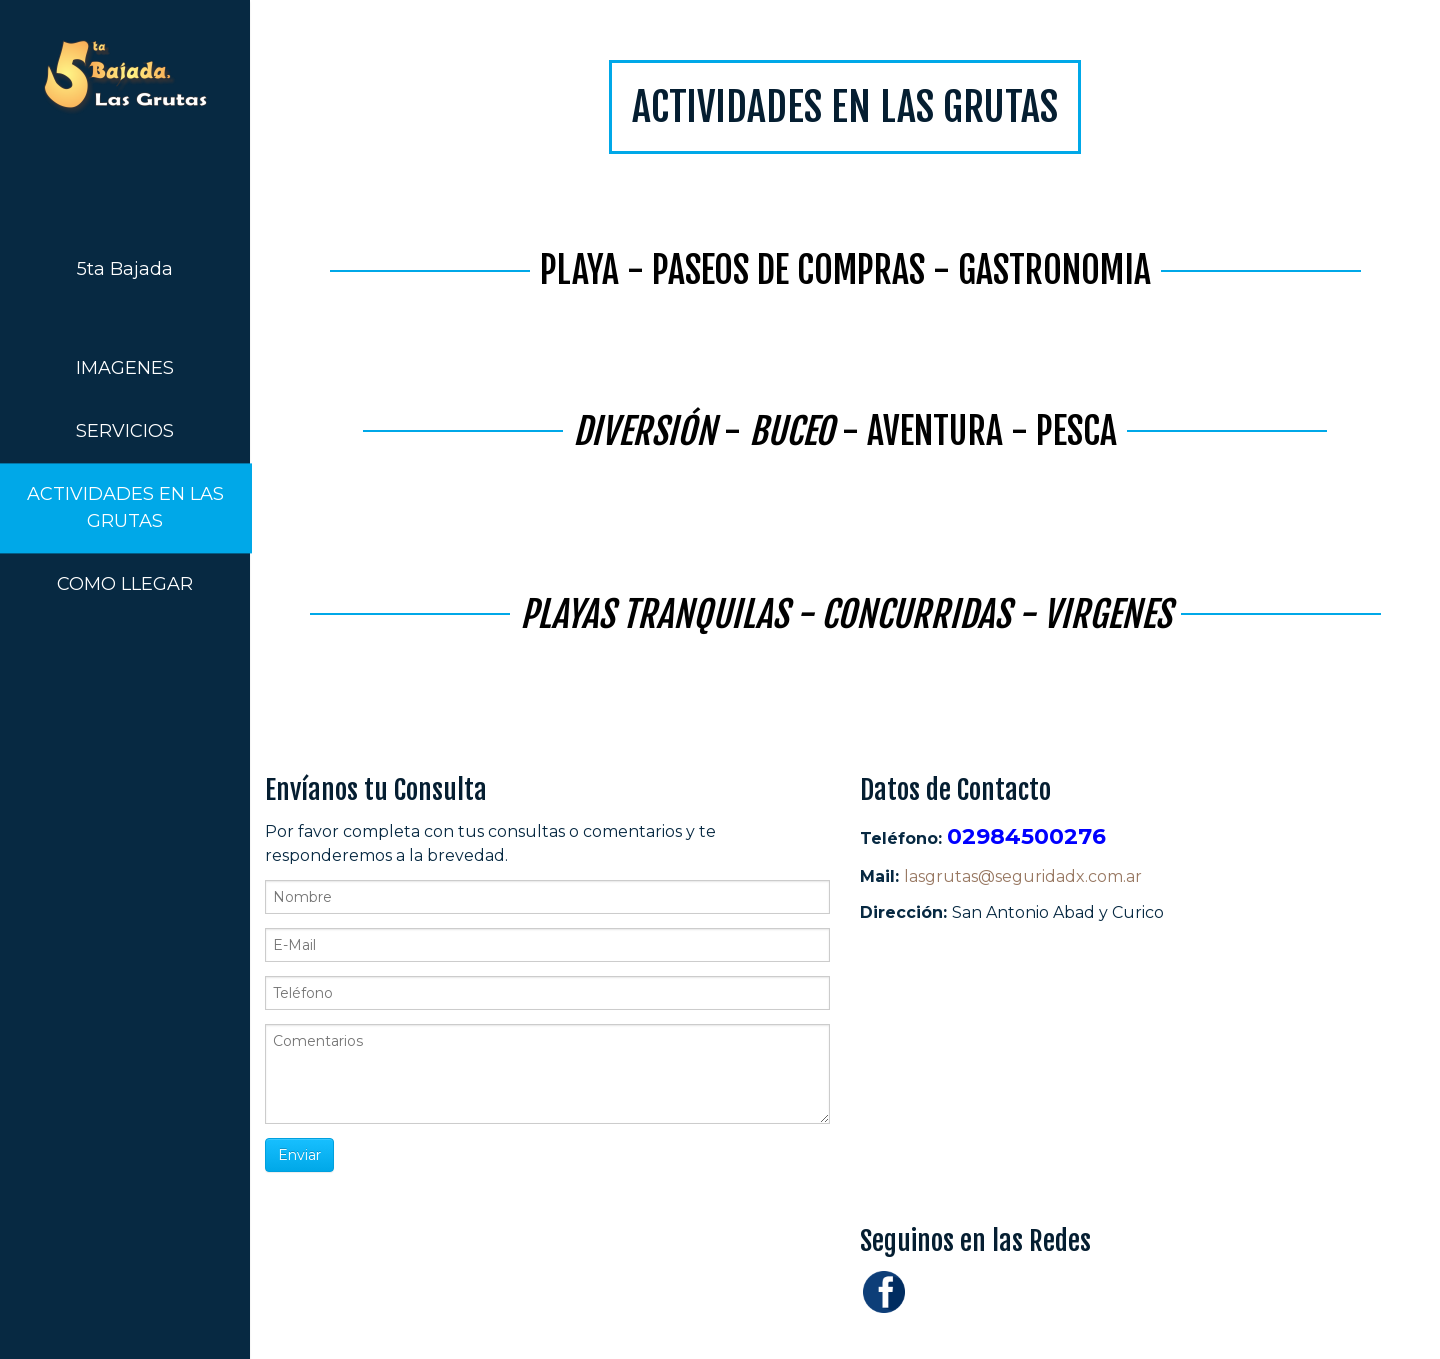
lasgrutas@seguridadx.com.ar (1023, 876)
